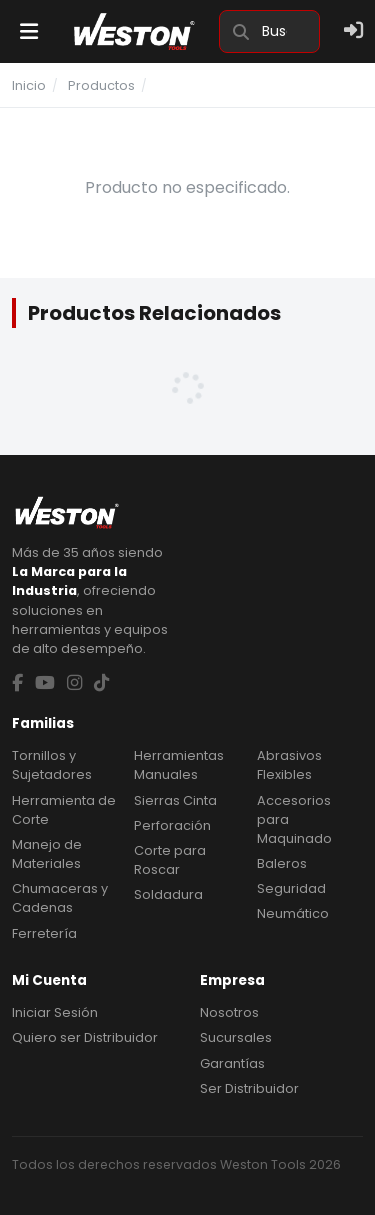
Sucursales (236, 1037)
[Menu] (29, 31)
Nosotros (229, 1012)
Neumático (293, 913)
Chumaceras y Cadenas (60, 898)
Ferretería (44, 933)
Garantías (232, 1063)
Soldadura (168, 894)
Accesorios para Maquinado (294, 819)
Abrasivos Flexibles (289, 765)
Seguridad (291, 888)
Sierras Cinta (175, 800)
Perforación (172, 825)
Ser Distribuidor (249, 1088)
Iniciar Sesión (55, 1012)
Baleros (282, 863)
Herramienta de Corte (64, 810)
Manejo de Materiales (47, 854)
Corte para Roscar (170, 860)
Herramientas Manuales (179, 765)
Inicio (29, 85)
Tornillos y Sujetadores (52, 765)
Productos (101, 85)
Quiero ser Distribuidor (85, 1037)
